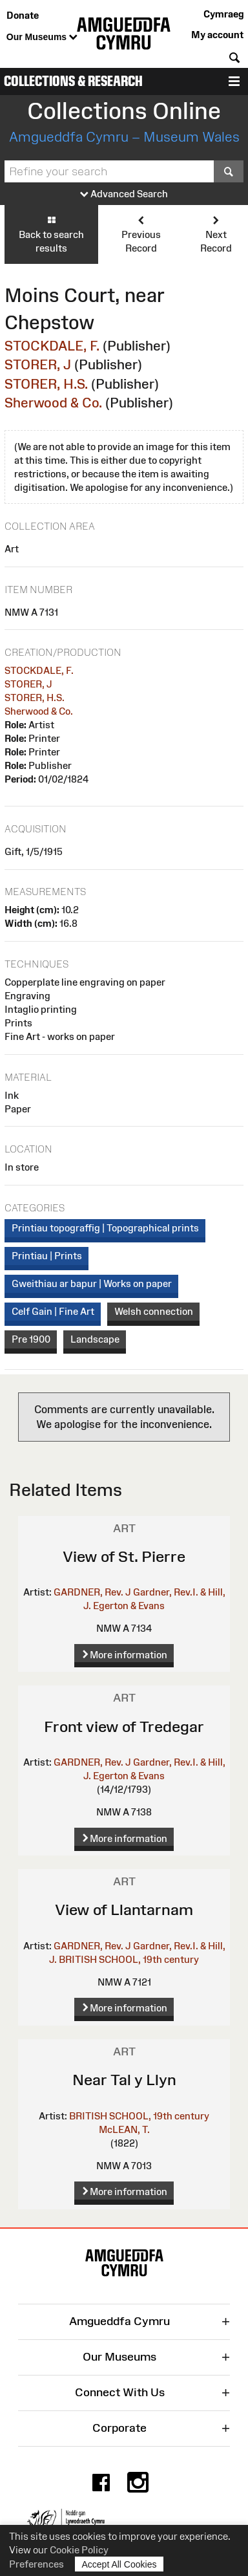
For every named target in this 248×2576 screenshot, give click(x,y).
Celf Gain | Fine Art (53, 1311)
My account (217, 34)
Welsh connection (153, 1311)
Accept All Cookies (119, 2564)
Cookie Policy (79, 2549)
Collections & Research (73, 81)
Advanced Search (124, 194)
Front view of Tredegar (124, 1726)
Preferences (36, 2564)
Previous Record (140, 234)
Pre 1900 (31, 1339)
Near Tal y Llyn (124, 2079)
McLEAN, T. (124, 2129)
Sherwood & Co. (53, 402)
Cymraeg (223, 13)
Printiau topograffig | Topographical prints (105, 1227)
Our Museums (42, 37)
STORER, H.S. (46, 383)
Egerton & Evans (129, 1605)
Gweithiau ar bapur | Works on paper (92, 1283)
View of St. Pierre (124, 1556)
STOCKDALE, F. (52, 345)
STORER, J (38, 364)
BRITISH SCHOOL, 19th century (129, 1959)
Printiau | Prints (47, 1255)
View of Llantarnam (124, 1909)
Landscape (94, 1339)
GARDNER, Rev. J (92, 1591)
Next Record (216, 234)
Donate (22, 15)
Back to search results (51, 234)
